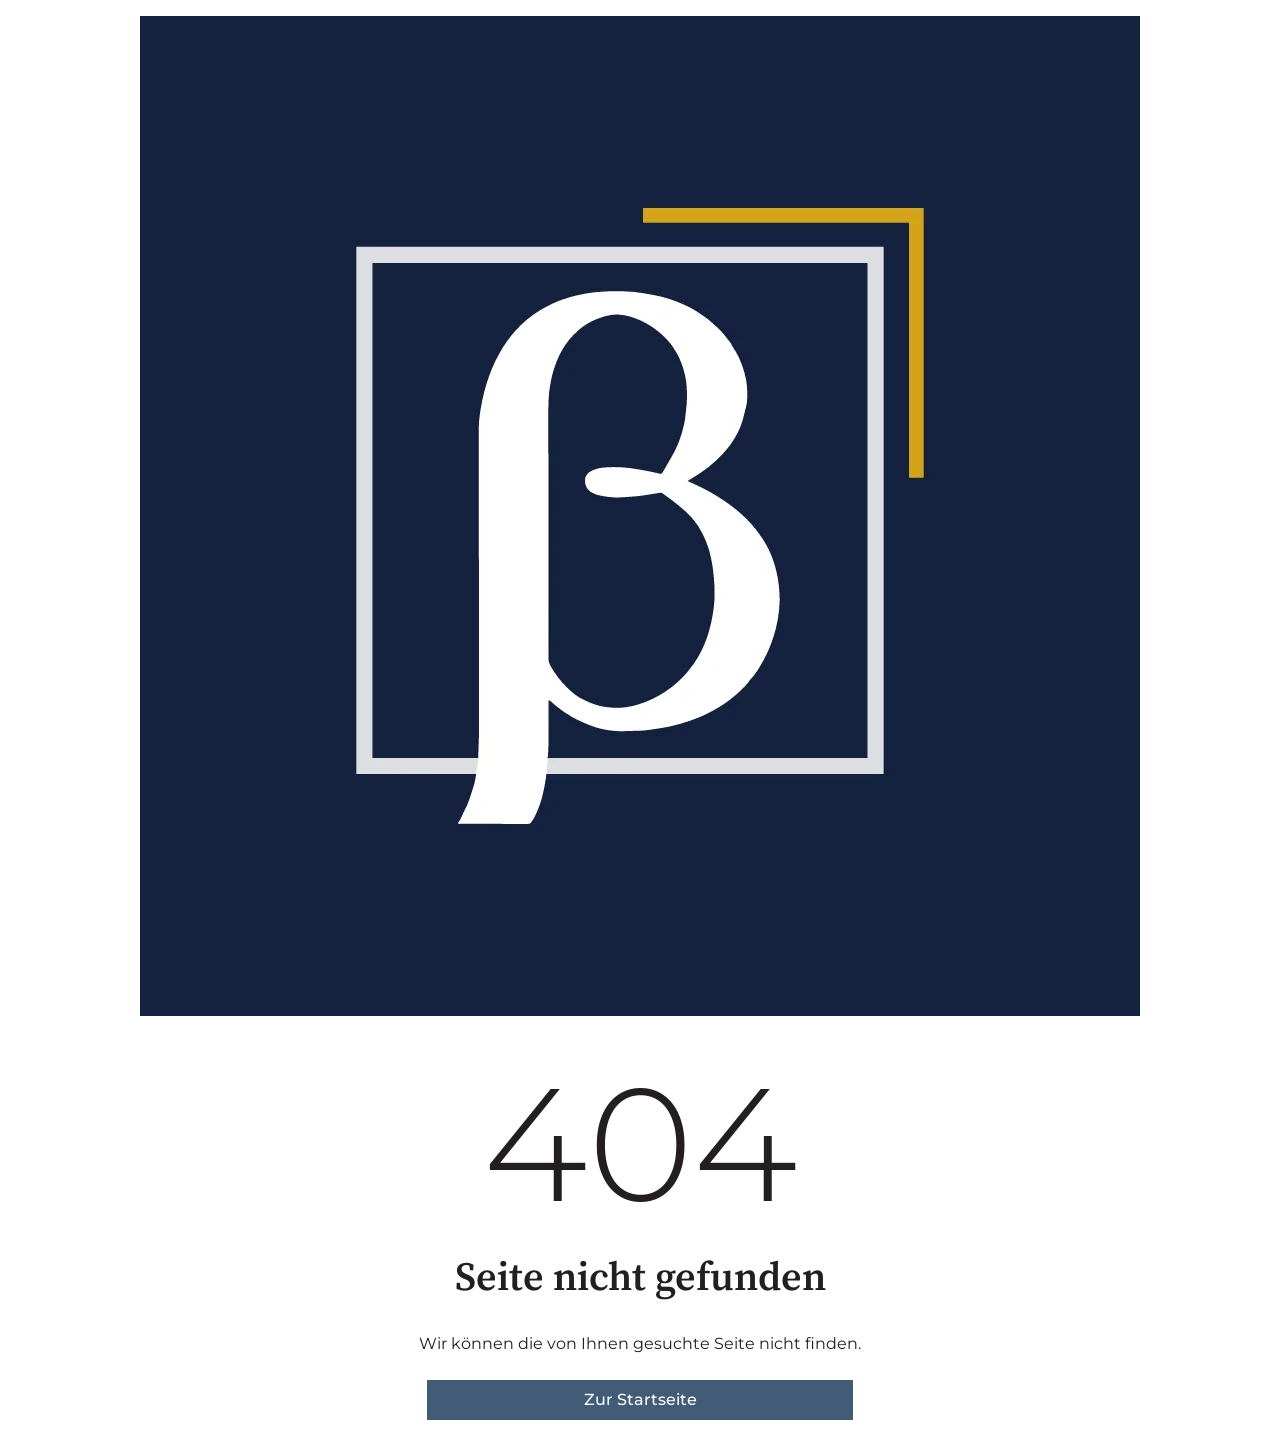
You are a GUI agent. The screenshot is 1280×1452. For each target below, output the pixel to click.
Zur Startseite (640, 1399)
